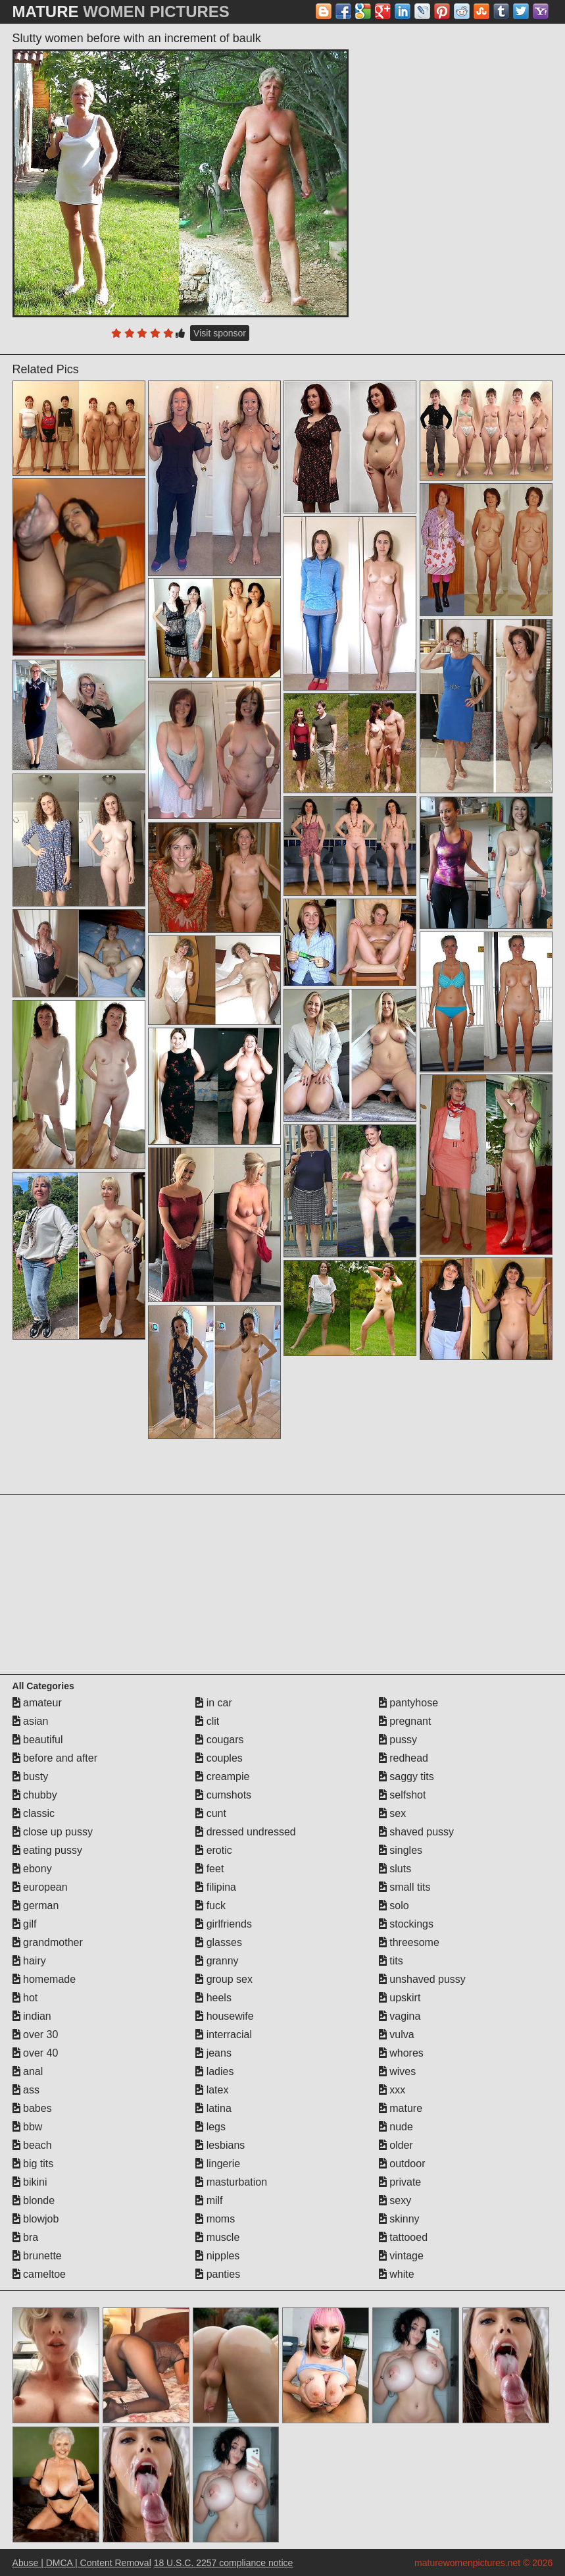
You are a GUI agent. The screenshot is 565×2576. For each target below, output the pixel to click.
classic (33, 1813)
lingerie (217, 2163)
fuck (210, 1905)
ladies (214, 2071)
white (396, 2274)
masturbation (231, 2182)
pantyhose (408, 1702)
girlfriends (223, 1924)
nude (396, 2126)
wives (397, 2071)
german (35, 1905)
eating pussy (47, 1850)
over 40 (35, 2053)
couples (219, 1758)
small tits (405, 1887)
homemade (44, 1979)
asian (30, 1721)
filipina (215, 1887)
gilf (24, 1924)
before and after (54, 1758)
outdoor (402, 2163)
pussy (398, 1739)
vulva (396, 2034)
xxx (392, 2089)
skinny (399, 2218)
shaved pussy (416, 1831)
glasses (218, 1942)
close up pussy (52, 1831)
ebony (32, 1868)
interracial (223, 2034)
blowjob (35, 2218)
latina (213, 2108)
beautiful (37, 1739)
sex (392, 1813)
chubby (34, 1795)
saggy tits (406, 1776)
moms (215, 2218)
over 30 (35, 2034)
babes (32, 2108)
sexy (395, 2200)
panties (217, 2274)
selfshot (402, 1795)
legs (210, 2126)
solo (394, 1905)
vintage (401, 2255)
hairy (29, 1960)
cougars (219, 1739)
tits (391, 1960)
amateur (37, 1702)
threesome (409, 1942)
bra (25, 2237)
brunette (37, 2255)
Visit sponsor (219, 333)
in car (213, 1702)
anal (27, 2071)
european (40, 1887)
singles (400, 1850)
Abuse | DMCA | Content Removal (81, 2563)
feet (209, 1868)
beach (32, 2145)
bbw (27, 2126)
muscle (217, 2237)
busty (30, 1776)
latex (211, 2089)
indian (31, 2016)
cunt (210, 1813)
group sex (224, 1979)
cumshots (223, 1795)
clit (207, 1721)
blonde (33, 2200)
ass (25, 2089)
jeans (213, 2053)
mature (400, 2108)
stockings (406, 1924)
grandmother (47, 1942)
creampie (222, 1776)
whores (401, 2053)
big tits (33, 2163)
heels (213, 1997)
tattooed (403, 2237)
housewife (224, 2016)
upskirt (400, 1997)
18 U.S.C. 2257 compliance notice (223, 2563)
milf (208, 2200)
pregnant (405, 1721)
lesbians (220, 2145)
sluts (395, 1868)
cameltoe (39, 2274)
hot (25, 1997)
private (400, 2182)
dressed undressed (245, 1831)
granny (216, 1960)
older (396, 2145)
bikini (29, 2182)
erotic (213, 1850)
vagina (400, 2016)
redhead (403, 1758)
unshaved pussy (422, 1979)
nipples (217, 2255)
